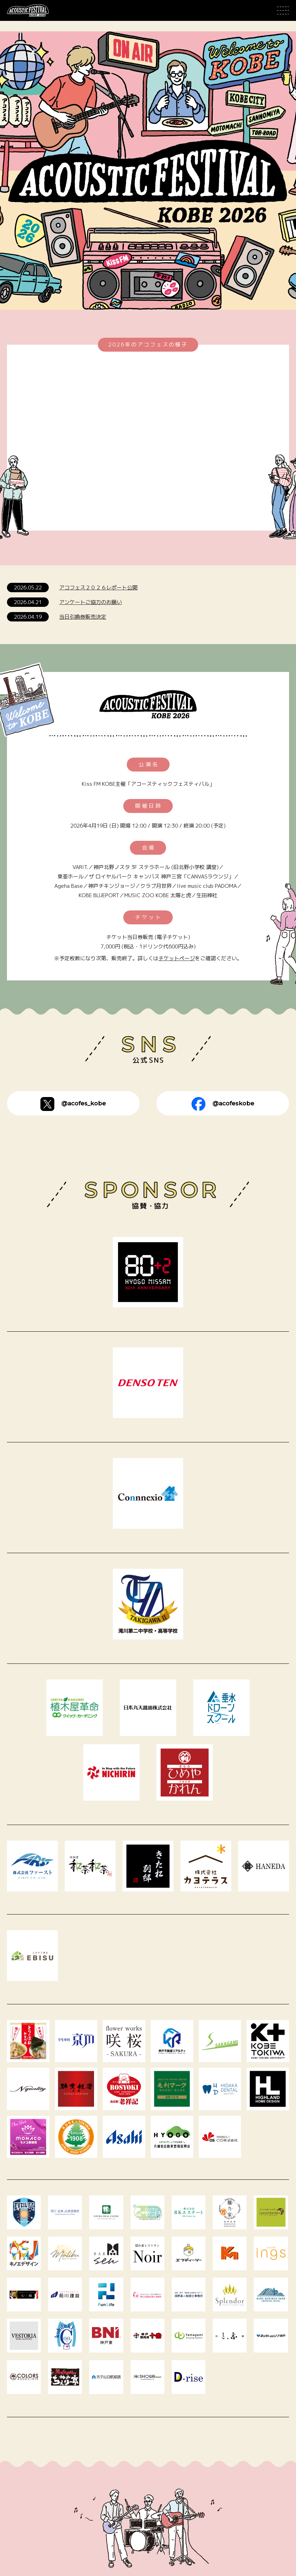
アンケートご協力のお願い (90, 602)
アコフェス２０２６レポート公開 (98, 587)
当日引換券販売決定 (82, 616)
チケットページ (176, 958)
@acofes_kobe (73, 1104)
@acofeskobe (223, 1104)
